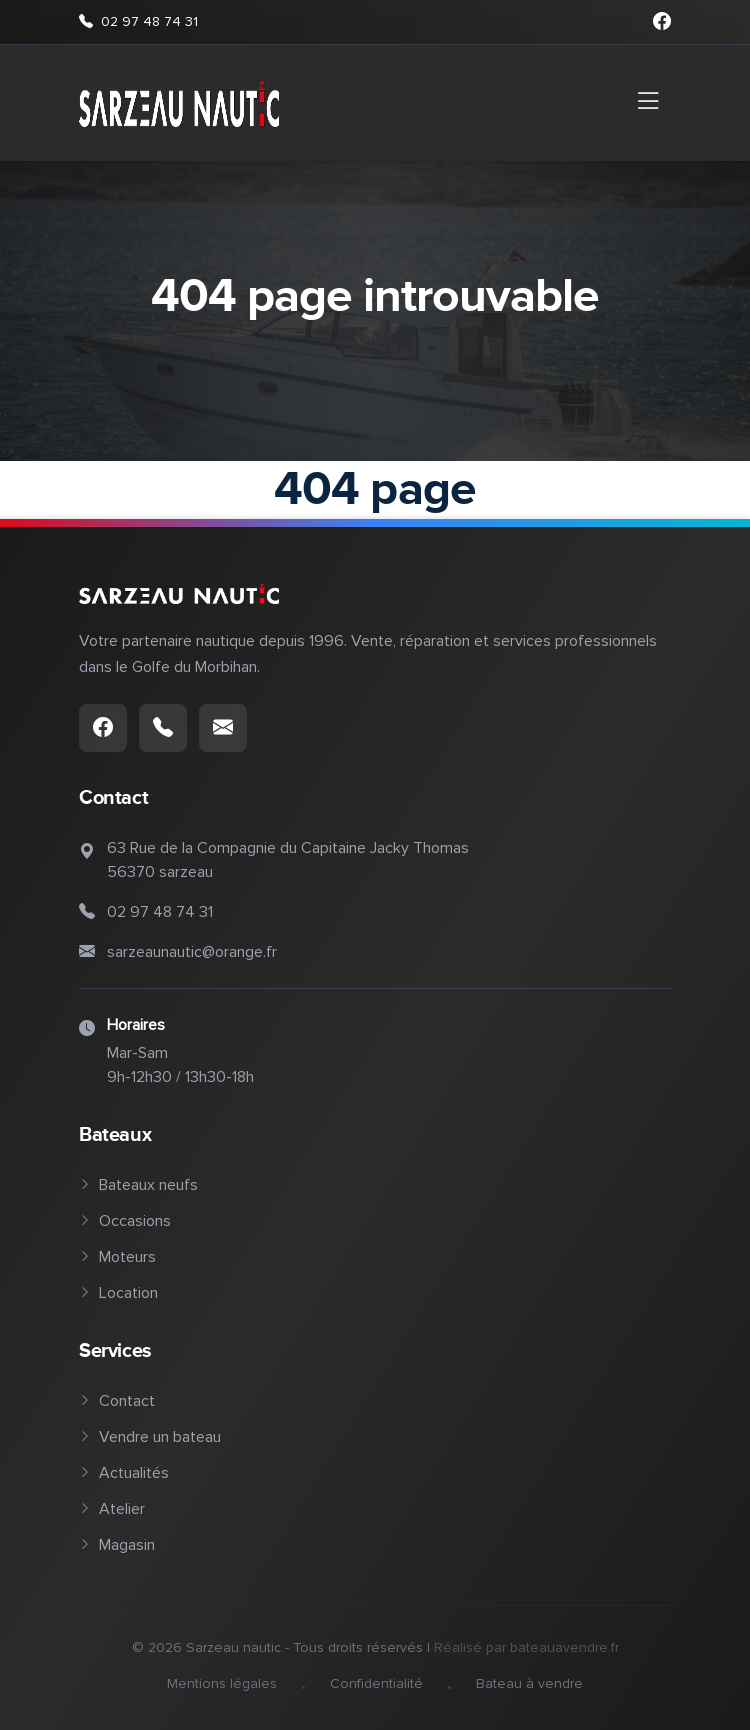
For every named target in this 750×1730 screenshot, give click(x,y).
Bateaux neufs (138, 1185)
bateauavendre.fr (564, 1647)
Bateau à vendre (529, 1683)
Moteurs (117, 1257)
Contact (117, 1401)
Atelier (112, 1509)
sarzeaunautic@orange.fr (192, 952)
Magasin (117, 1545)
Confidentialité (376, 1683)
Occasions (125, 1221)
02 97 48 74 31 (138, 22)
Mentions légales (222, 1683)
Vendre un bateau (150, 1437)
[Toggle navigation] (648, 103)
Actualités (124, 1473)
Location (118, 1293)
